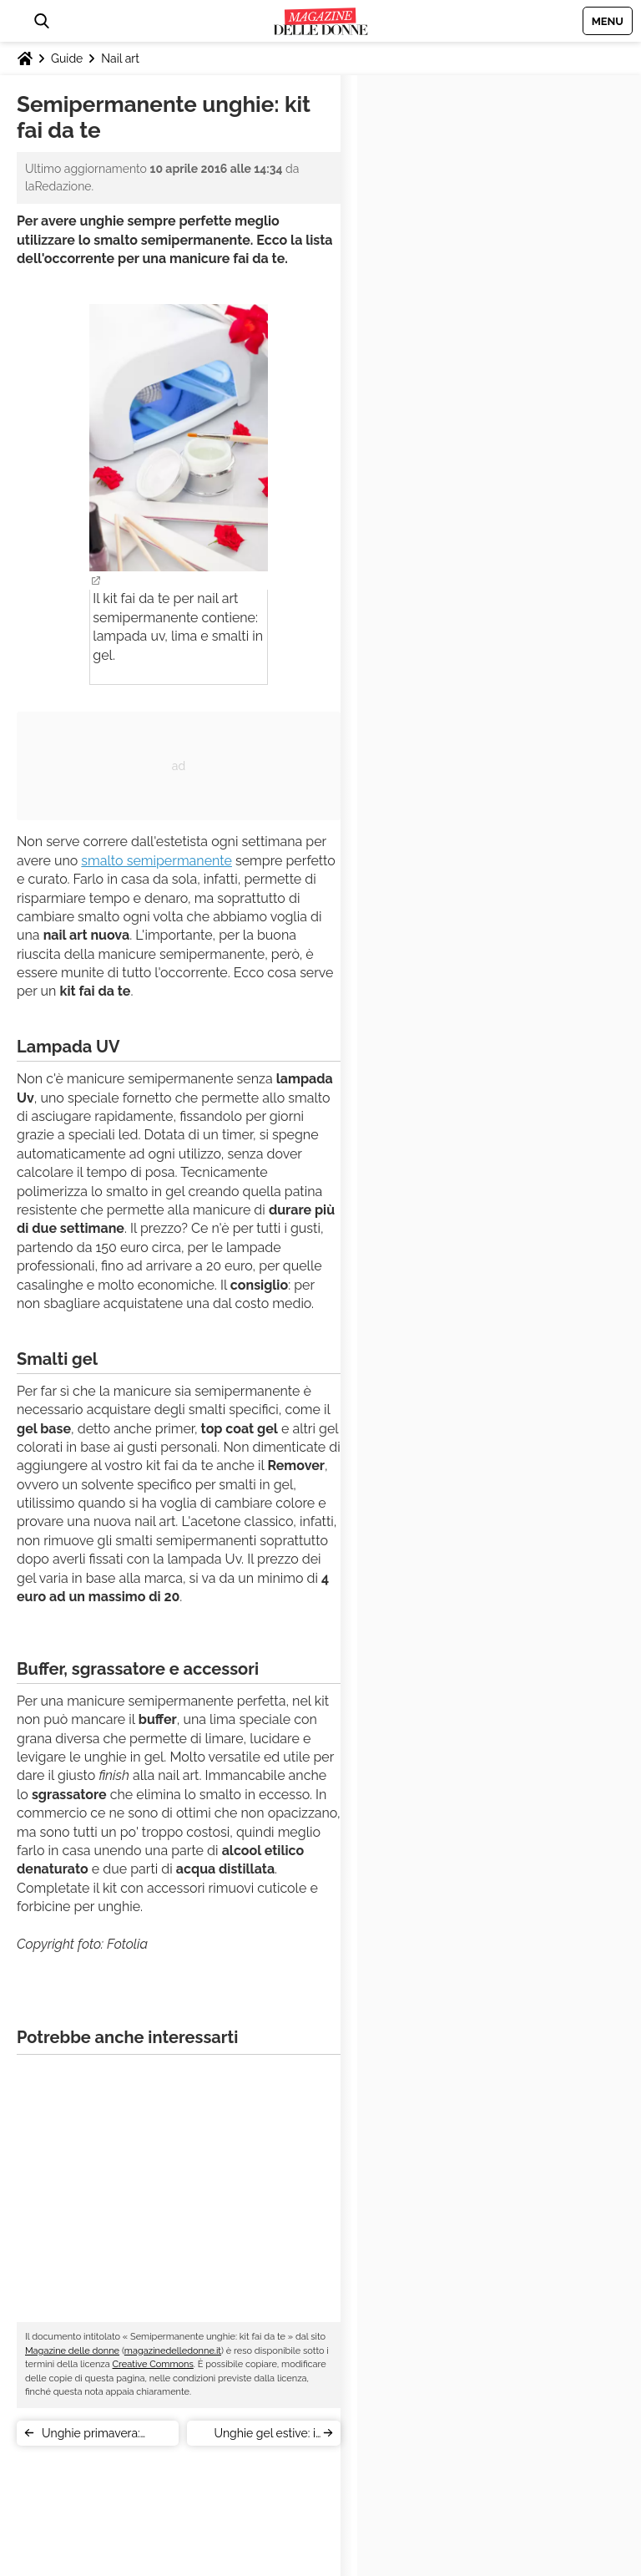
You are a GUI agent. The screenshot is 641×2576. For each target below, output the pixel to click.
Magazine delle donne (72, 2350)
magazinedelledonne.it (172, 2350)
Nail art (120, 58)
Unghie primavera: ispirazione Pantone (94, 2436)
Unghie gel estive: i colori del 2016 (264, 2436)
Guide (67, 58)
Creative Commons (153, 2364)
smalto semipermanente (156, 861)
